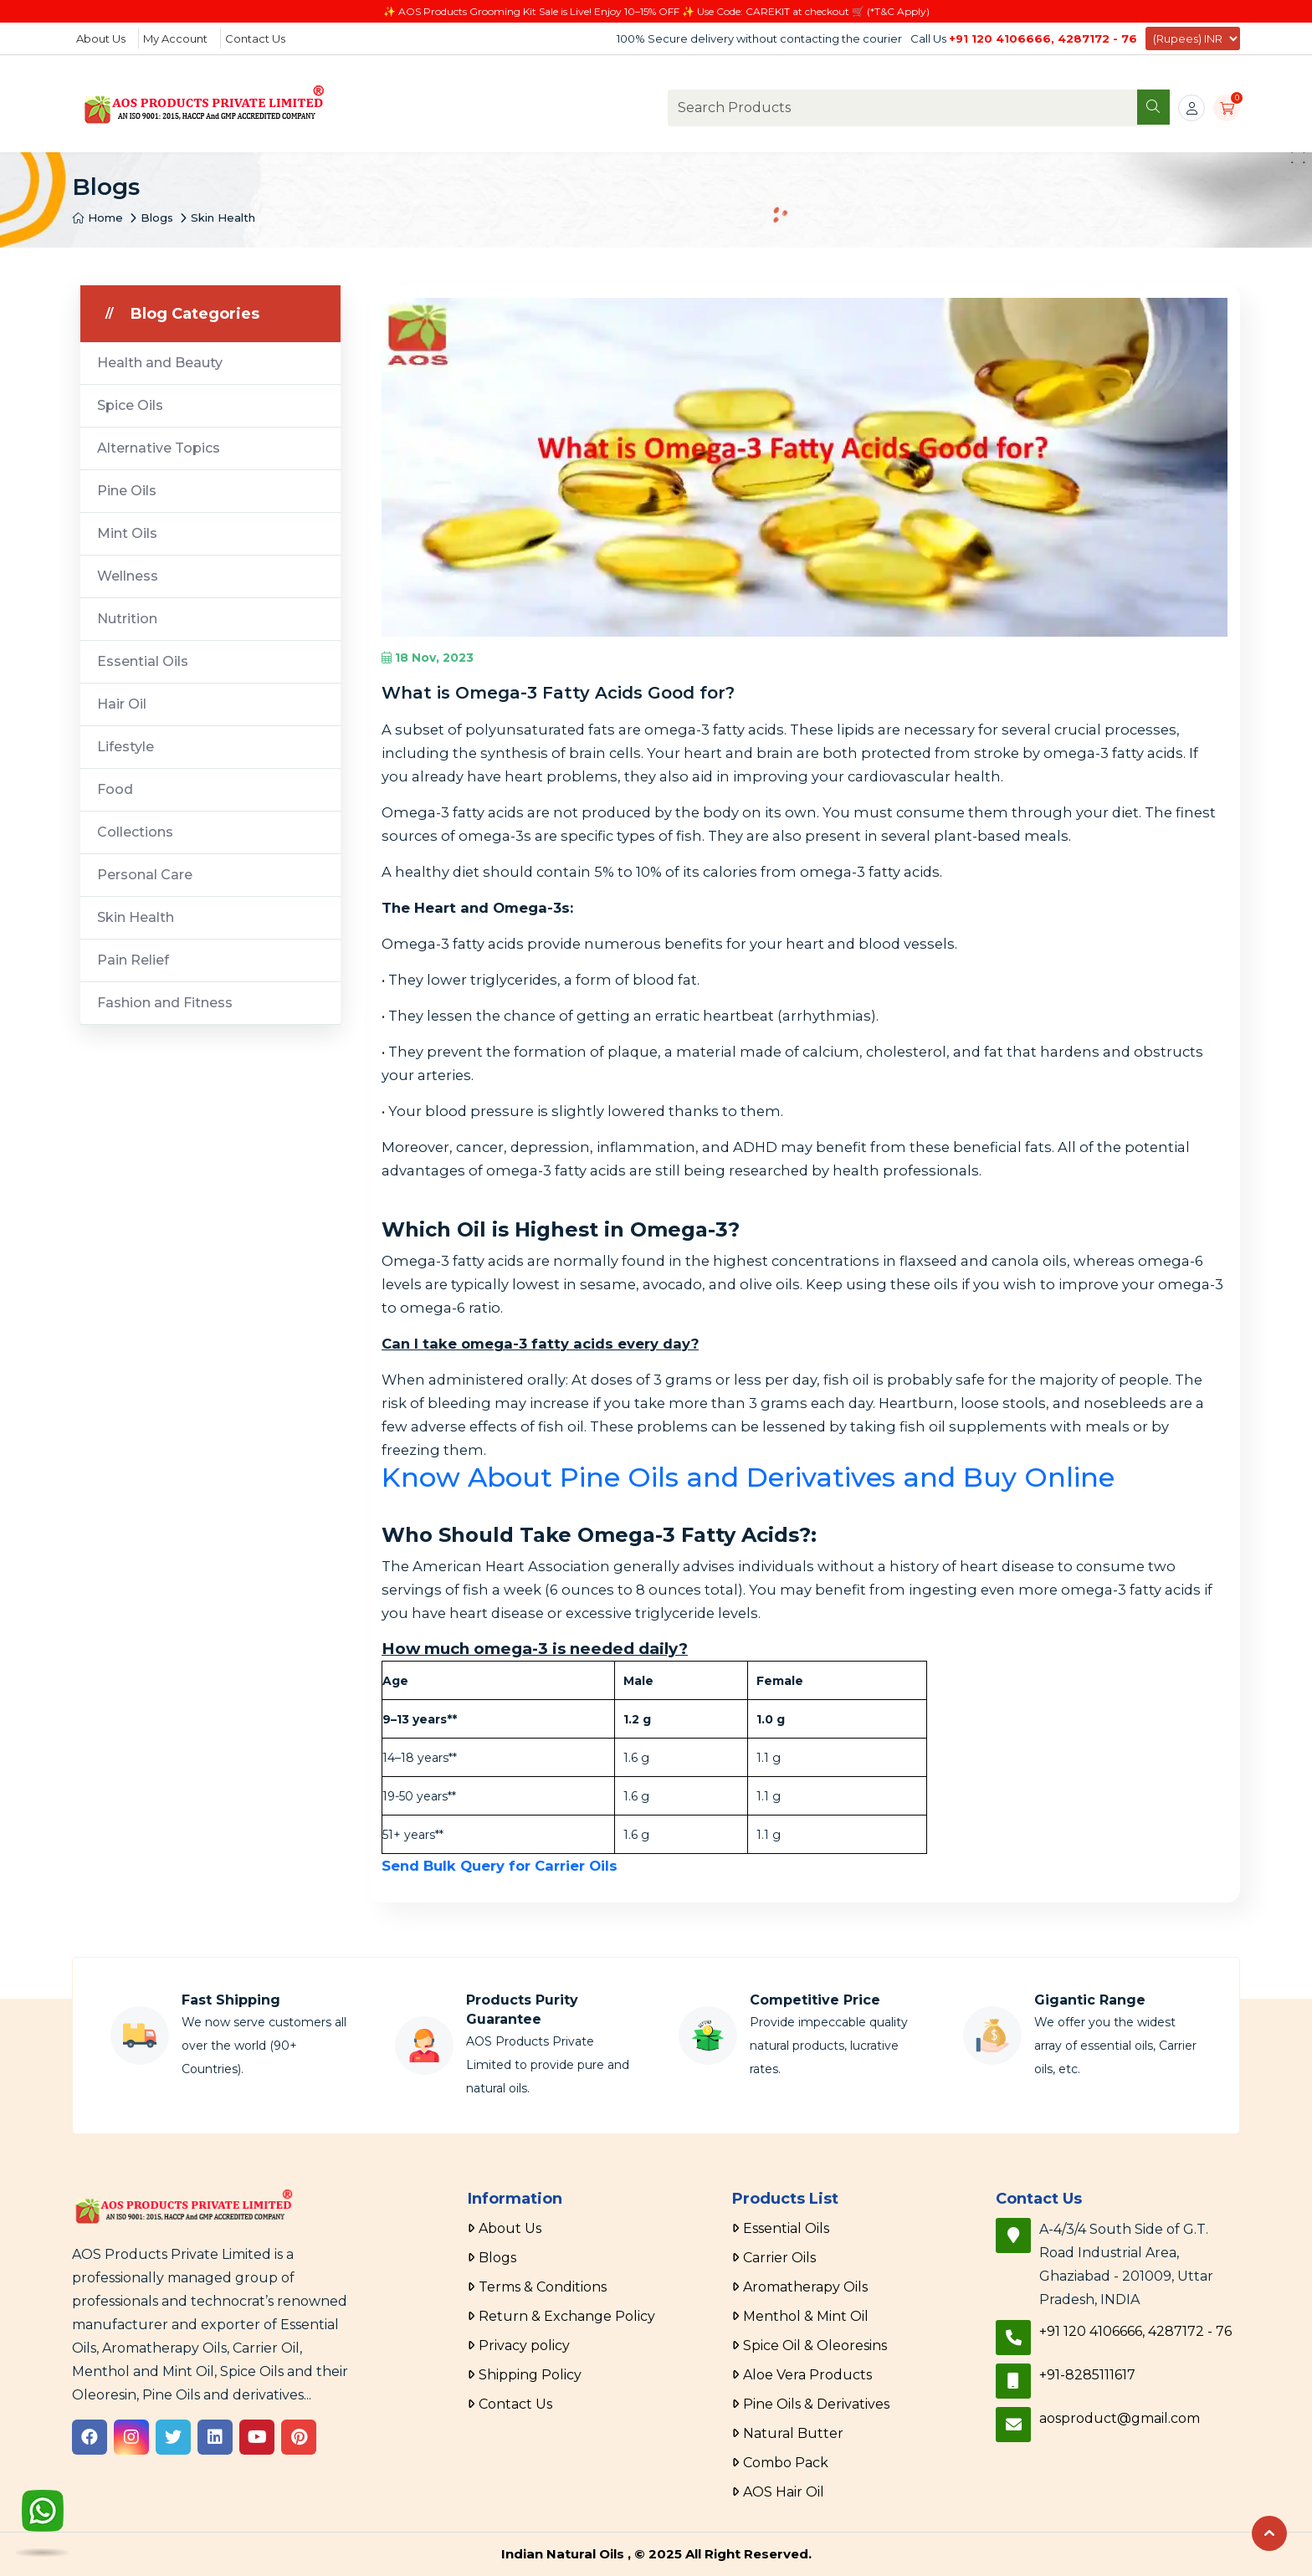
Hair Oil (121, 704)
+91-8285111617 (1087, 2375)
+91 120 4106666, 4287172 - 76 (1043, 38)
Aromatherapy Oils (805, 2287)
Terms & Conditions (543, 2287)
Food (115, 789)
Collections (135, 832)
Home (97, 217)
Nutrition (127, 619)
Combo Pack (785, 2463)
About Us (101, 38)
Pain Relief (133, 960)
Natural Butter (793, 2433)
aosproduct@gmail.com (1119, 2418)
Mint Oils (127, 533)
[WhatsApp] (42, 2515)
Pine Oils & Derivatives (816, 2404)
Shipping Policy (530, 2375)
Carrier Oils (779, 2258)
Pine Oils (126, 491)
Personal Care (144, 875)
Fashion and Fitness (165, 1003)
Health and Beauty (160, 363)
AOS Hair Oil (783, 2492)
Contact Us (255, 38)
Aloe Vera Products (807, 2375)
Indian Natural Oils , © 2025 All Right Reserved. (656, 2554)
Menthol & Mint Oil (806, 2316)
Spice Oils (130, 405)
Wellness (127, 576)
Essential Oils (142, 661)
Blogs (157, 217)
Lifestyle (125, 747)
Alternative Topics (158, 448)
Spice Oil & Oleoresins (815, 2345)
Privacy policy (524, 2345)
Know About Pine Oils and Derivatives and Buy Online (748, 1477)
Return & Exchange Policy (567, 2316)
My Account (175, 38)
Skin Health (223, 217)
